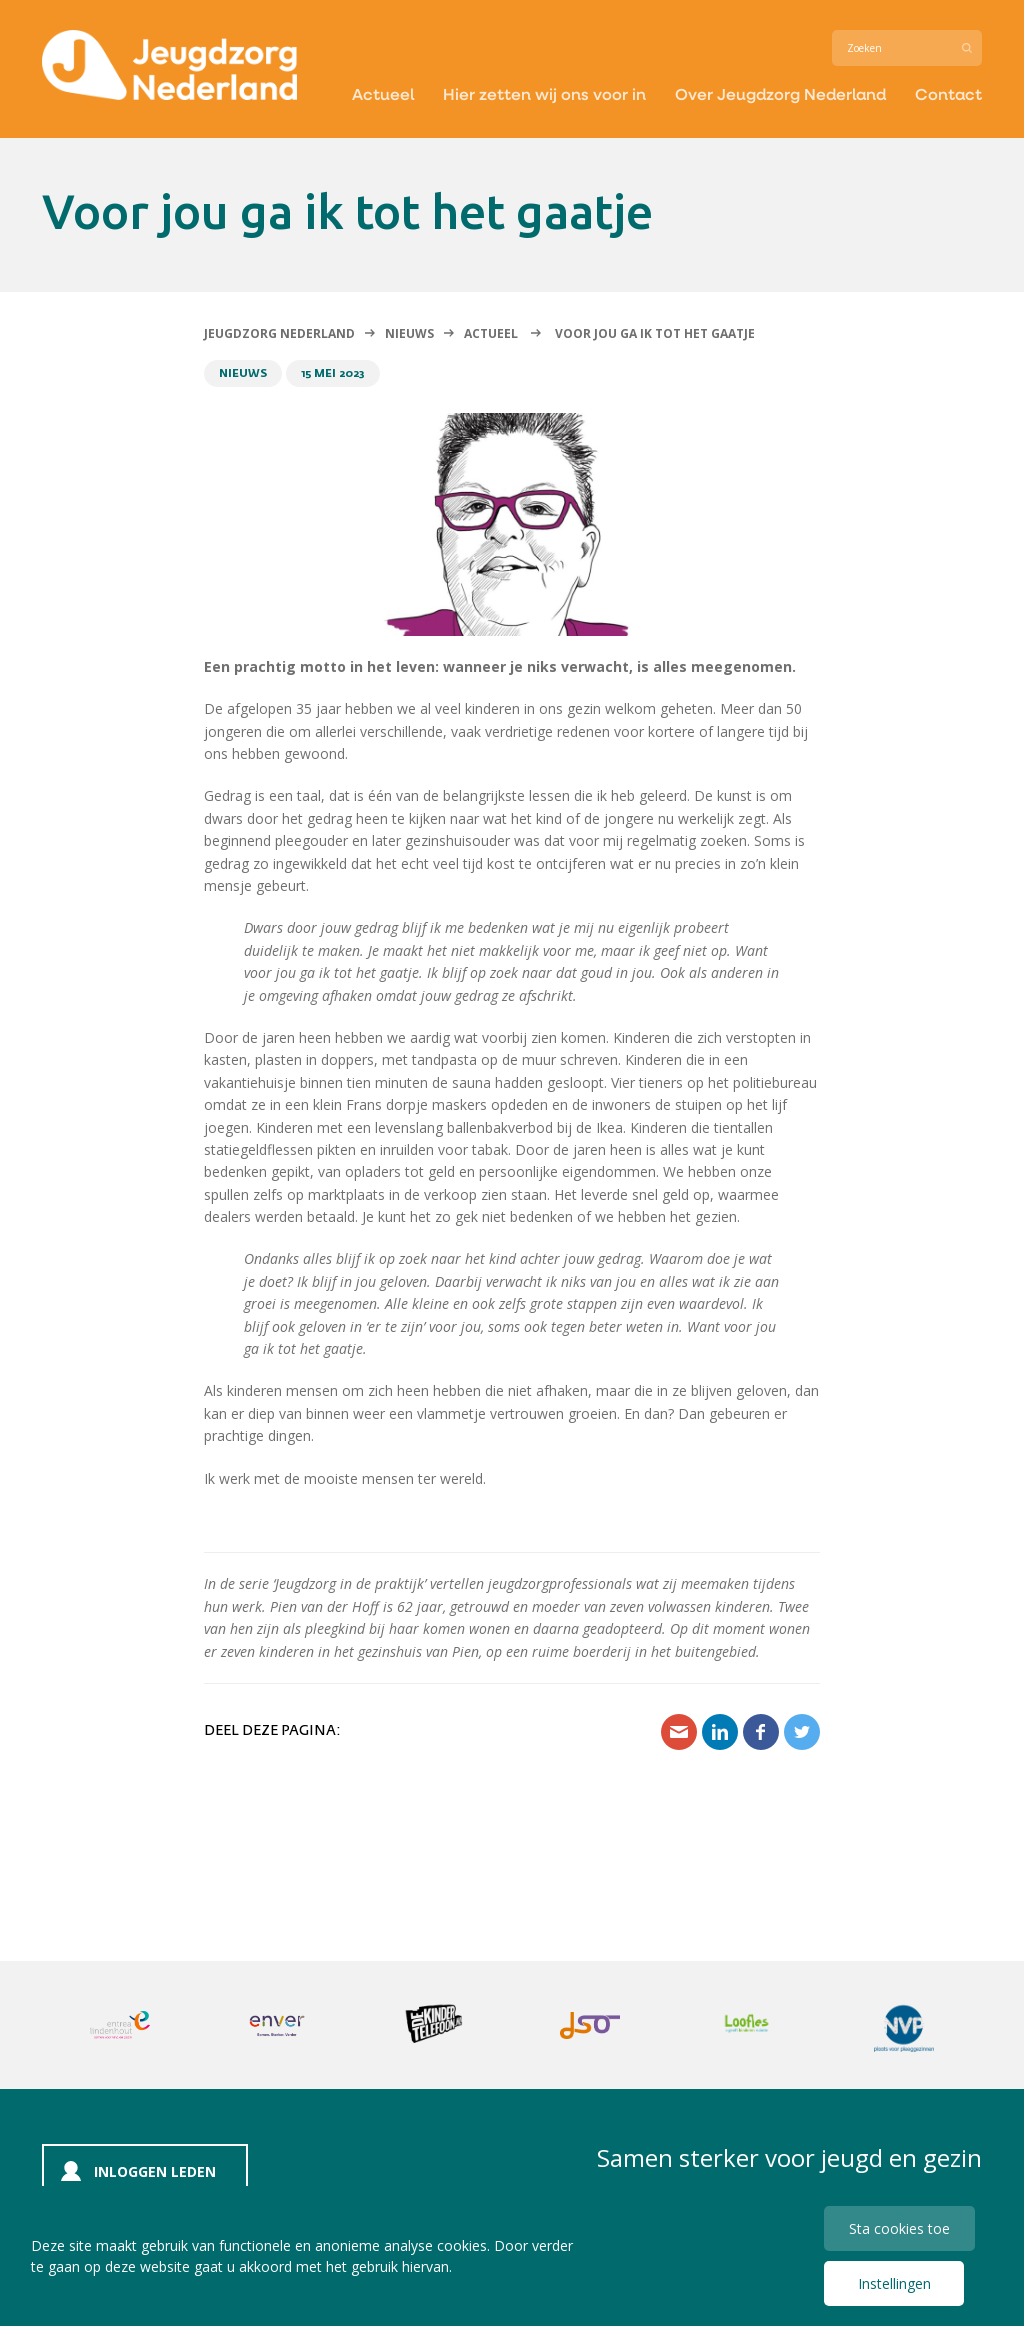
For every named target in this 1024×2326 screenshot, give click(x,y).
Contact (948, 93)
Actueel (383, 93)
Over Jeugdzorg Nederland (780, 93)
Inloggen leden (155, 2171)
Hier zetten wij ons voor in (544, 93)
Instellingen (894, 2283)
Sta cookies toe (899, 2228)
